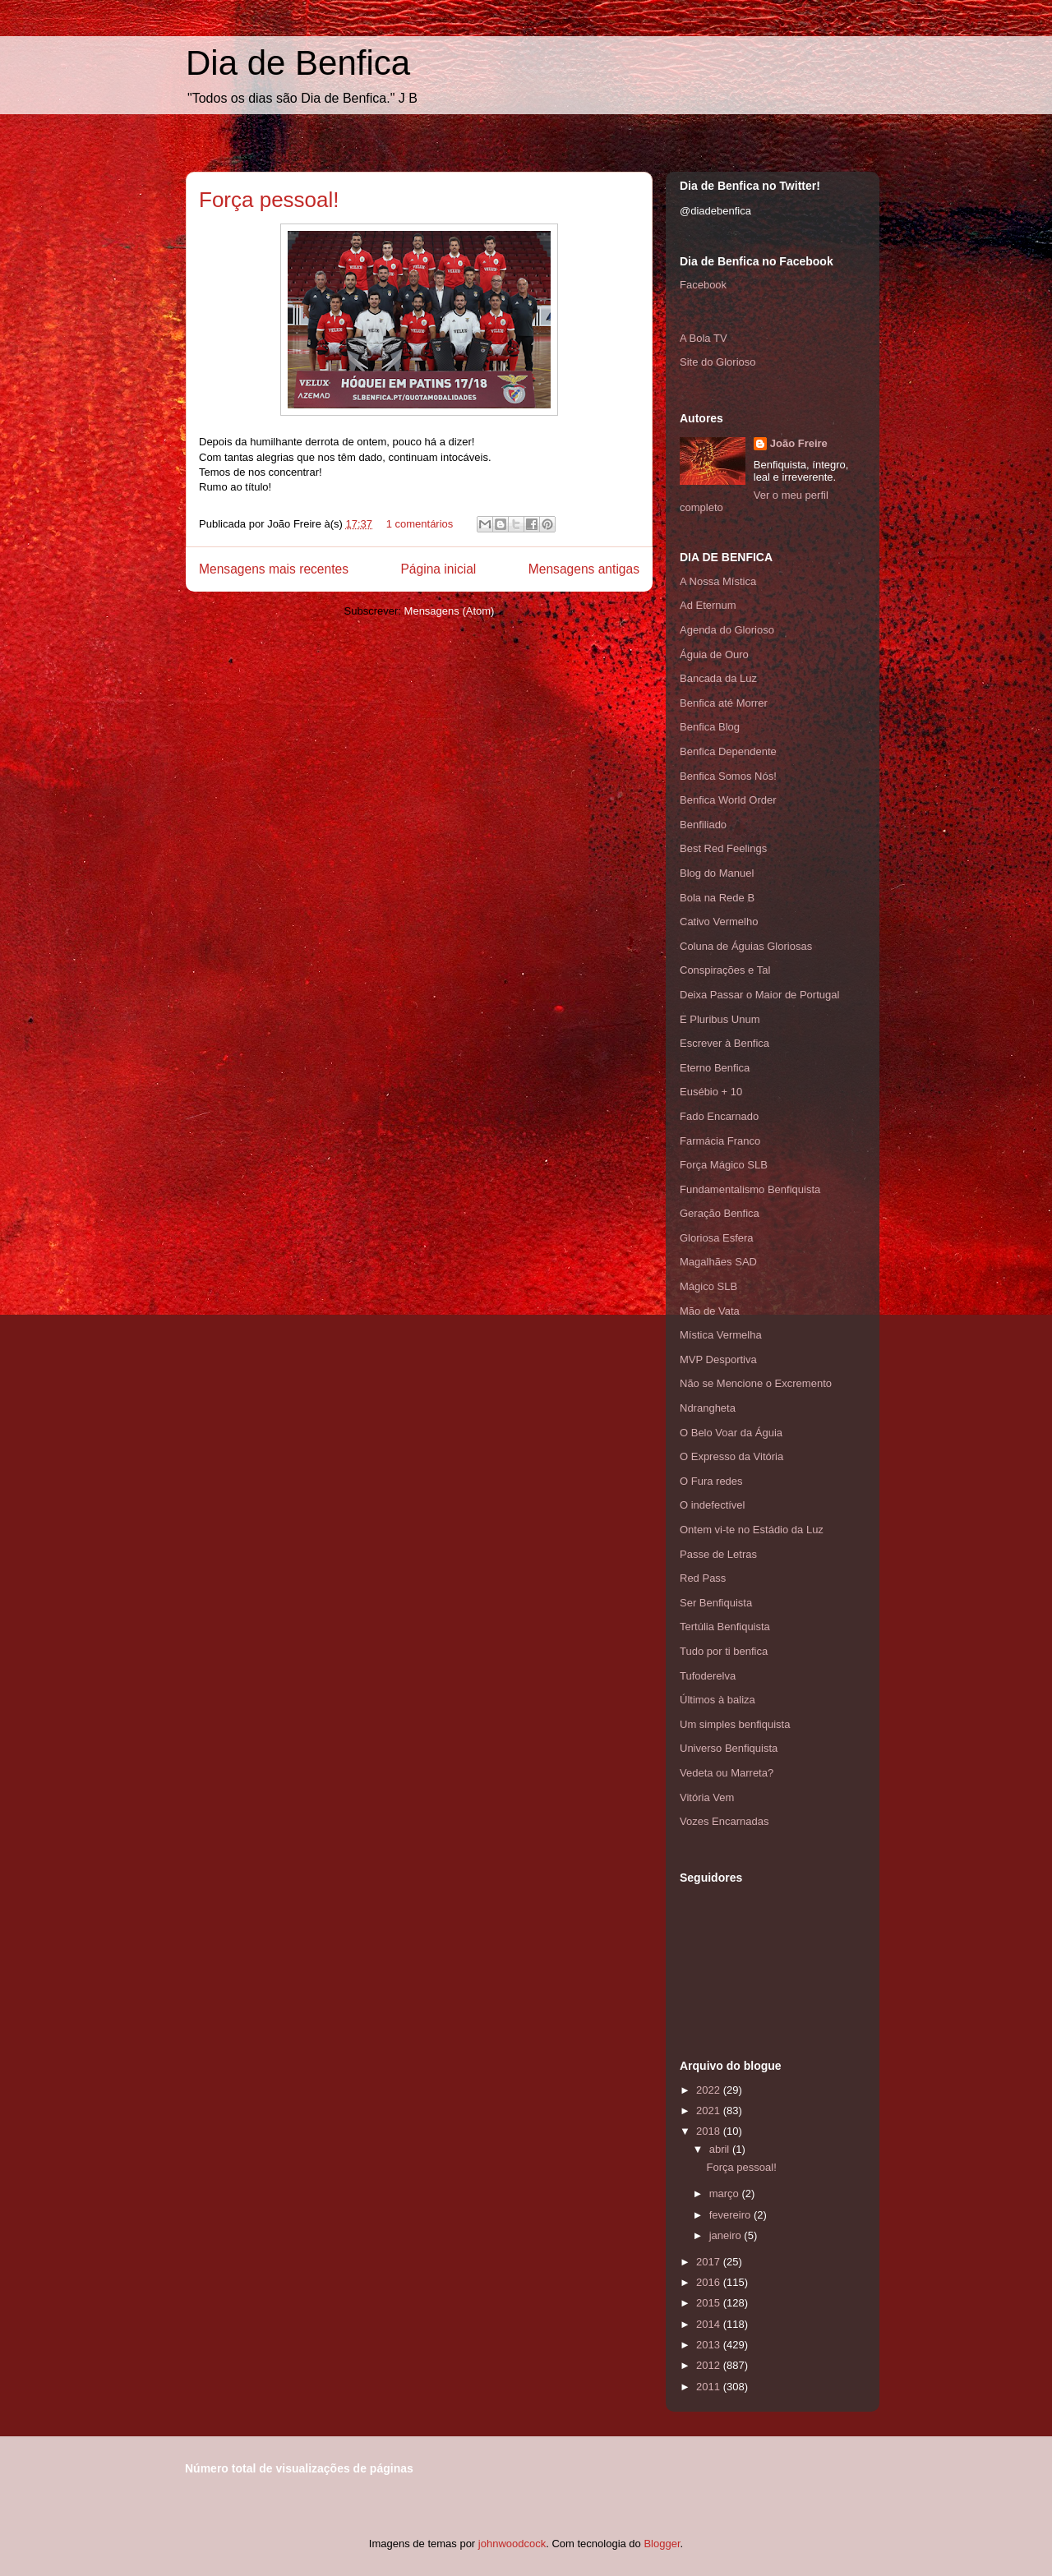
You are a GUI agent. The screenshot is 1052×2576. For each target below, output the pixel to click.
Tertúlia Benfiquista (725, 1626)
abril (720, 2149)
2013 (709, 2345)
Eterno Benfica (715, 1068)
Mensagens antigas (583, 569)
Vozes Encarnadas (724, 1821)
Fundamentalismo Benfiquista (750, 1189)
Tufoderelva (708, 1676)
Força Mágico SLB (724, 1165)
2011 (709, 2386)
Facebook (703, 285)
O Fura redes (711, 1481)
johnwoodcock (512, 2543)
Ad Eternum (708, 605)
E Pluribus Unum (720, 1019)
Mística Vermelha (721, 1335)
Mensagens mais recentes (273, 569)
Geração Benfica (719, 1213)
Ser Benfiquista (716, 1603)
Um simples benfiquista (735, 1724)
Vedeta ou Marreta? (726, 1773)
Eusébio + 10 (711, 1091)
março (725, 2193)
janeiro (727, 2235)
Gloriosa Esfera (717, 1238)
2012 (709, 2365)
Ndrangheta (708, 1408)
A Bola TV (703, 338)
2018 (709, 2131)
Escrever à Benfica (724, 1043)
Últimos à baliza (717, 1700)
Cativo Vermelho (719, 921)
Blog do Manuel (717, 873)
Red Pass (703, 1578)
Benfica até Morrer (724, 703)
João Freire (799, 443)
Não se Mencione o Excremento (756, 1383)
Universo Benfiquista (728, 1748)
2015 (709, 2303)
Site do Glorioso (718, 362)
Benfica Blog (710, 727)
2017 (709, 2262)
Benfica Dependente (728, 751)
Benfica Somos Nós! (728, 776)
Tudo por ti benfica (724, 1651)
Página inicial (438, 569)
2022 (709, 2090)
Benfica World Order (728, 800)
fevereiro (731, 2215)
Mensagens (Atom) (449, 611)
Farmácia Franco (720, 1141)
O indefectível (712, 1505)
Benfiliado (703, 824)
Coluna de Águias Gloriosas (746, 946)
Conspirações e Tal (725, 970)
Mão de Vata (710, 1311)
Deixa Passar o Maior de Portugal (759, 994)
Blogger (662, 2543)
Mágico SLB (708, 1286)
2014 (709, 2324)
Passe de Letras (718, 1554)
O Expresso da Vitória (731, 1456)
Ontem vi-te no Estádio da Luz (752, 1529)
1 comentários (420, 524)
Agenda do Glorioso (727, 630)
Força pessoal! (269, 199)
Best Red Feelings (723, 848)
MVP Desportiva (718, 1359)
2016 (709, 2282)
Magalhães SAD (718, 1262)
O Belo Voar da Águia (731, 1432)
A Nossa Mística (718, 581)
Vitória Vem (707, 1797)
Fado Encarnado (719, 1116)
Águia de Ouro (714, 654)
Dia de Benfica (298, 63)
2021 (709, 2110)
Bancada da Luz (718, 678)
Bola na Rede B (717, 898)
